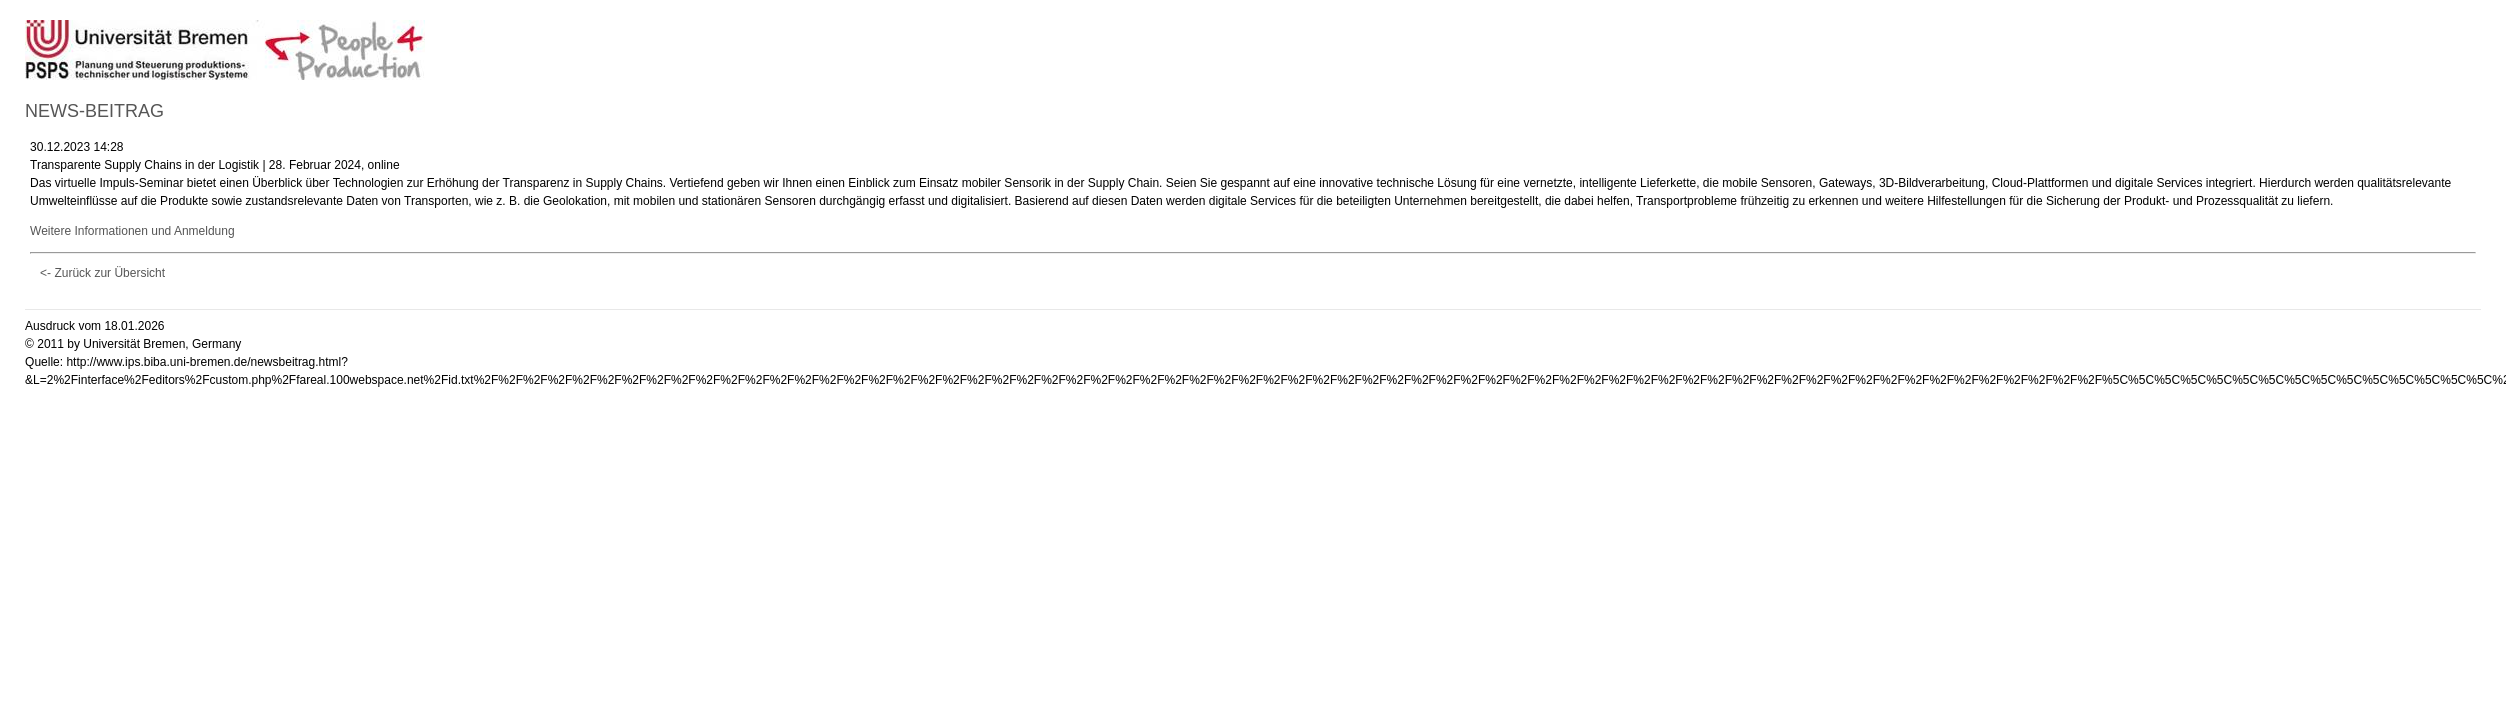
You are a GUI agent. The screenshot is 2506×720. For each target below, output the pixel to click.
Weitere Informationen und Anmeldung (132, 231)
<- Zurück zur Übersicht (102, 273)
